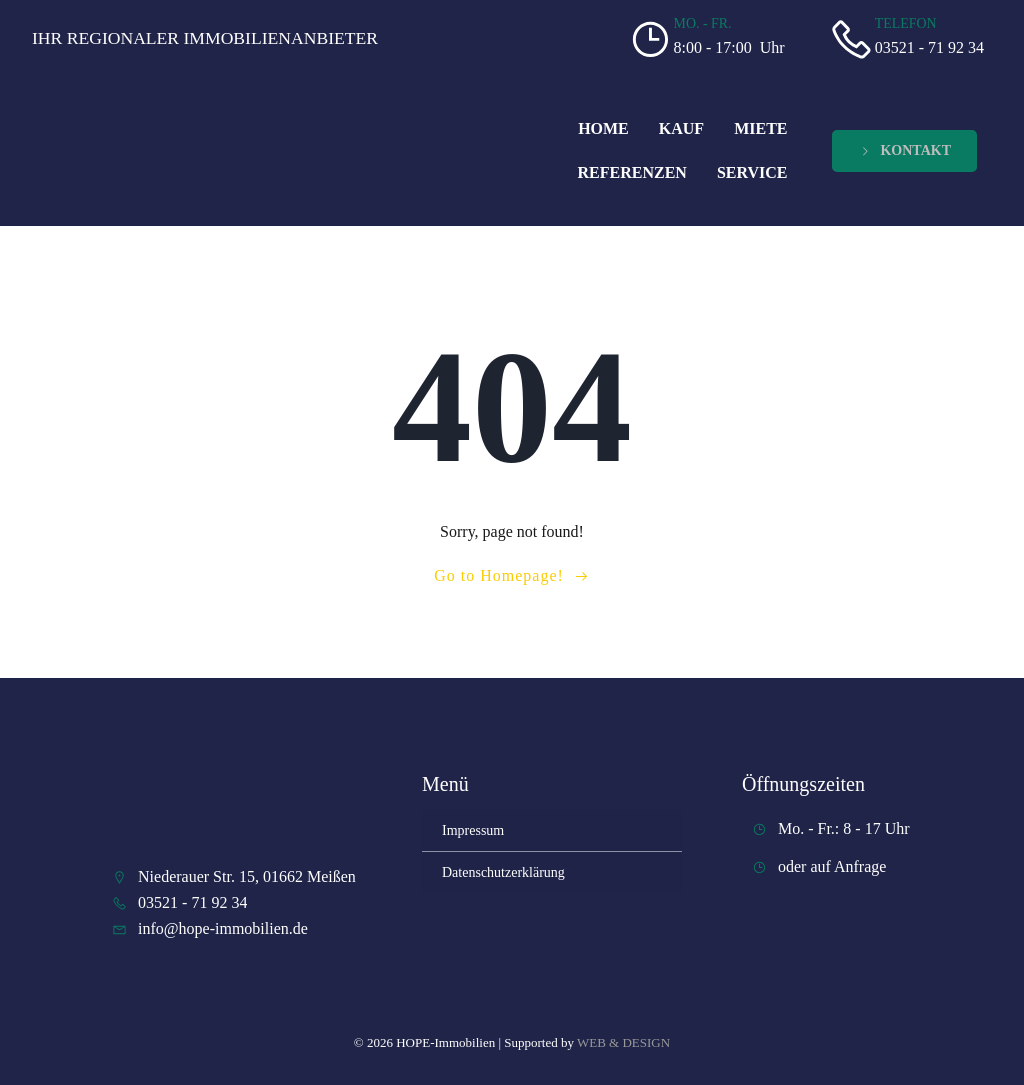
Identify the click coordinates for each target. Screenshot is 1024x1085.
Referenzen (632, 172)
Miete (760, 128)
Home (603, 128)
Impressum (473, 830)
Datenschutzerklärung (503, 872)
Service (752, 172)
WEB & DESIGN (623, 1042)
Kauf (681, 128)
